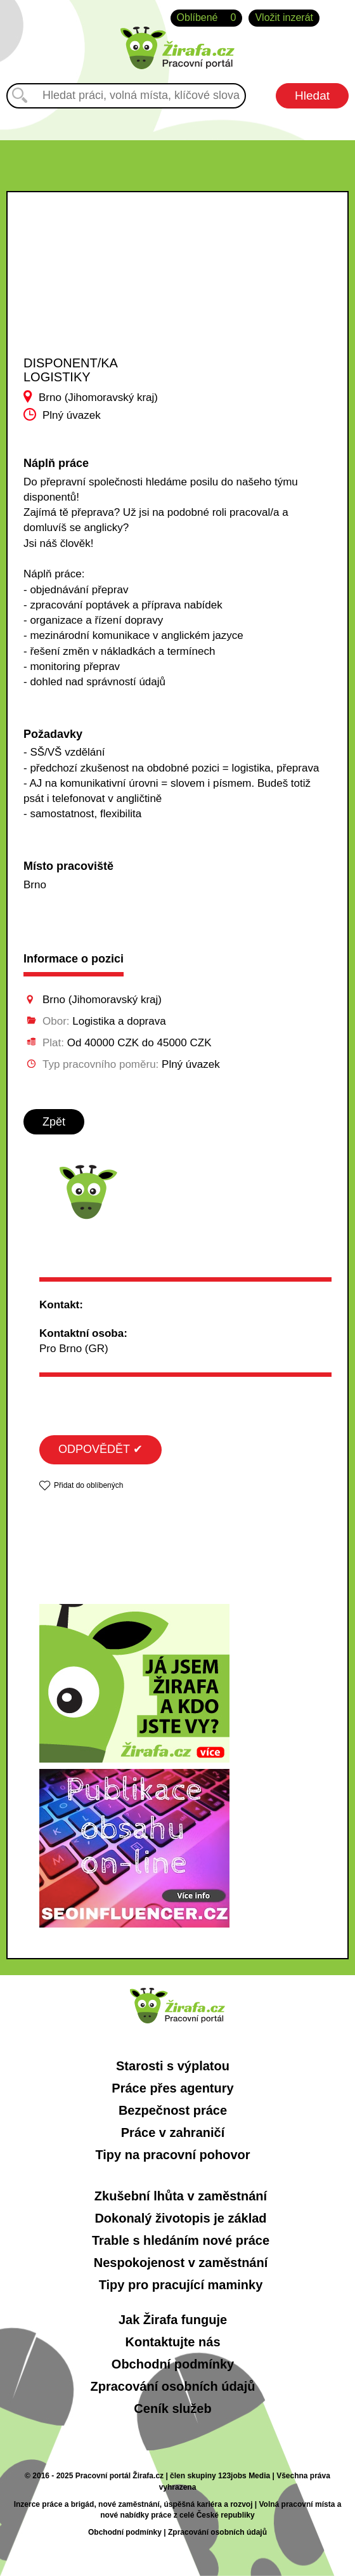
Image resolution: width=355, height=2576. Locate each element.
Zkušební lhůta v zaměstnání (180, 2196)
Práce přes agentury (172, 2088)
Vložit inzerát (284, 17)
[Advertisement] (100, 286)
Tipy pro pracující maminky (181, 2285)
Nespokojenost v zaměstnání (181, 2263)
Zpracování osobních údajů (172, 2386)
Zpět (53, 1121)
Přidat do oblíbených (88, 1485)
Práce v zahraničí (172, 2132)
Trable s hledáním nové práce (180, 2240)
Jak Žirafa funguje (173, 2320)
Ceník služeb (172, 2408)
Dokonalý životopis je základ (180, 2218)
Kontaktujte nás (172, 2342)
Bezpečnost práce (173, 2110)
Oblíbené (206, 18)
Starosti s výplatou (172, 2066)
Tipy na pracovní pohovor (172, 2155)
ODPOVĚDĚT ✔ (100, 1449)
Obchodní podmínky (173, 2364)
